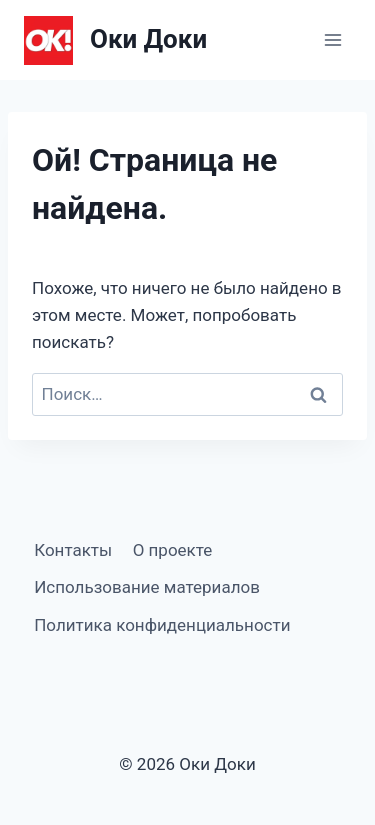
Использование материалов (147, 587)
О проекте (173, 550)
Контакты (73, 550)
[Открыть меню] (332, 39)
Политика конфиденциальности (162, 625)
